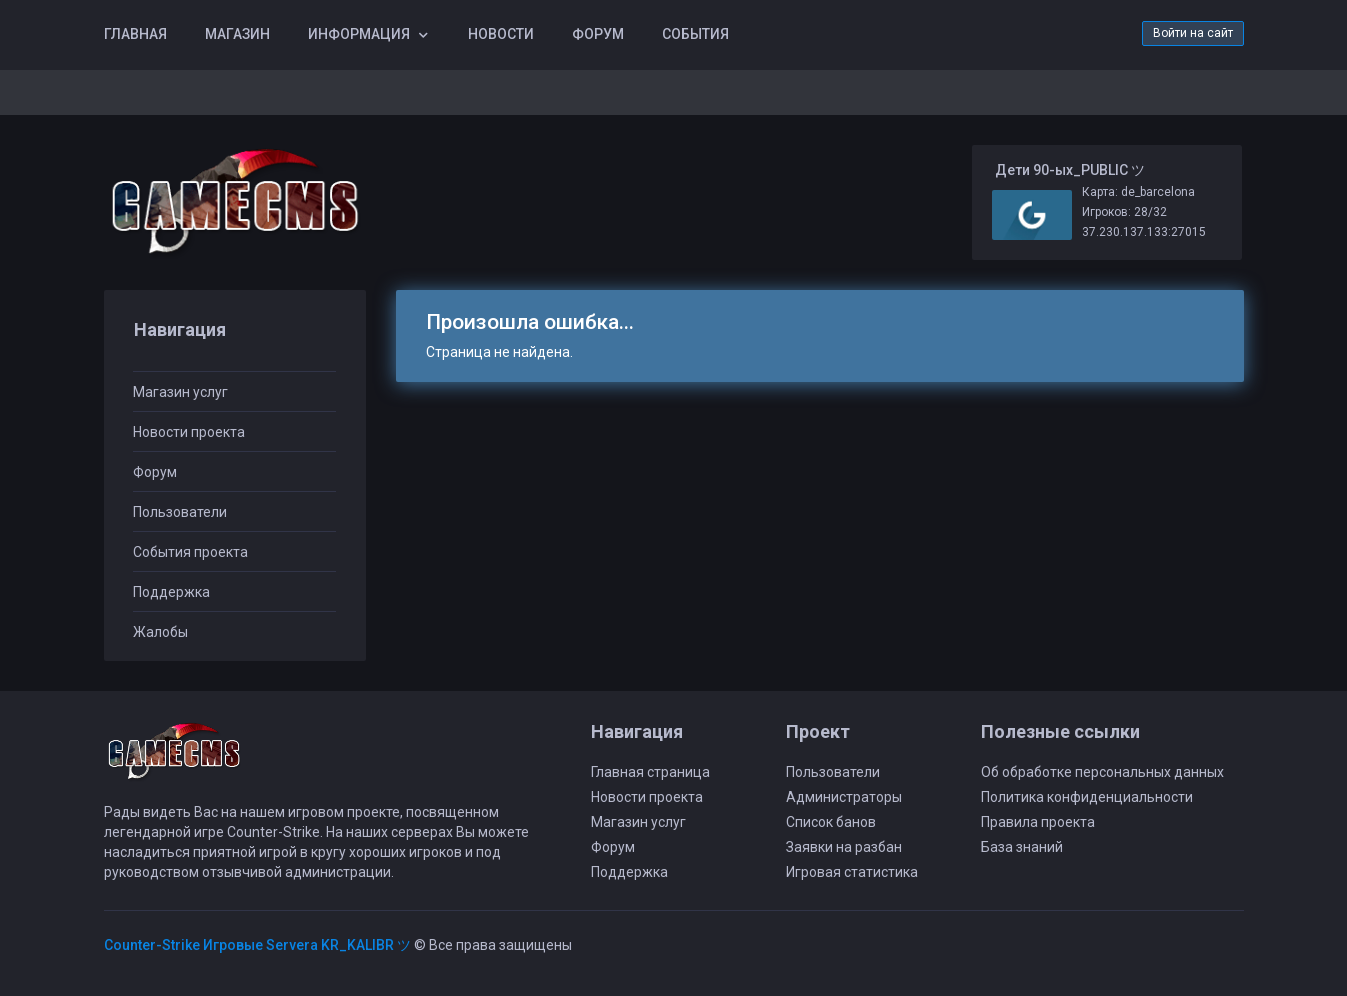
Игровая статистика (852, 872)
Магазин (237, 34)
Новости (501, 34)
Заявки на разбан (844, 847)
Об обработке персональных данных (1102, 772)
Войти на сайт (1193, 33)
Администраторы (844, 797)
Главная (135, 34)
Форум (598, 34)
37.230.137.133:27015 (1144, 232)
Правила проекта (1038, 822)
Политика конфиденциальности (1087, 797)
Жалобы (160, 632)
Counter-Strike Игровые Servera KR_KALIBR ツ (257, 945)
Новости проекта (189, 432)
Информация (359, 34)
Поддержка (171, 592)
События (695, 34)
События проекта (190, 552)
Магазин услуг (180, 392)
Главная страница (650, 772)
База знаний (1022, 847)
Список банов (831, 822)
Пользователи (180, 512)
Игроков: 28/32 (1124, 212)
